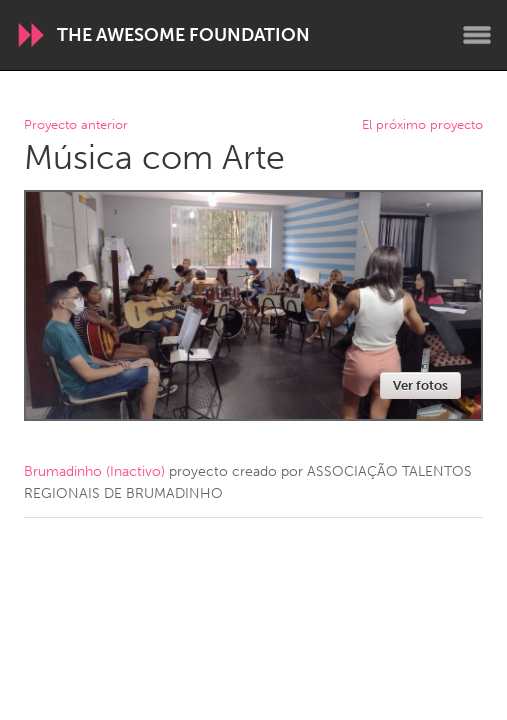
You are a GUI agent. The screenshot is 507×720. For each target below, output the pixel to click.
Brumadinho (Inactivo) (94, 471)
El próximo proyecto (422, 125)
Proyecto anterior (76, 125)
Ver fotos (420, 385)
